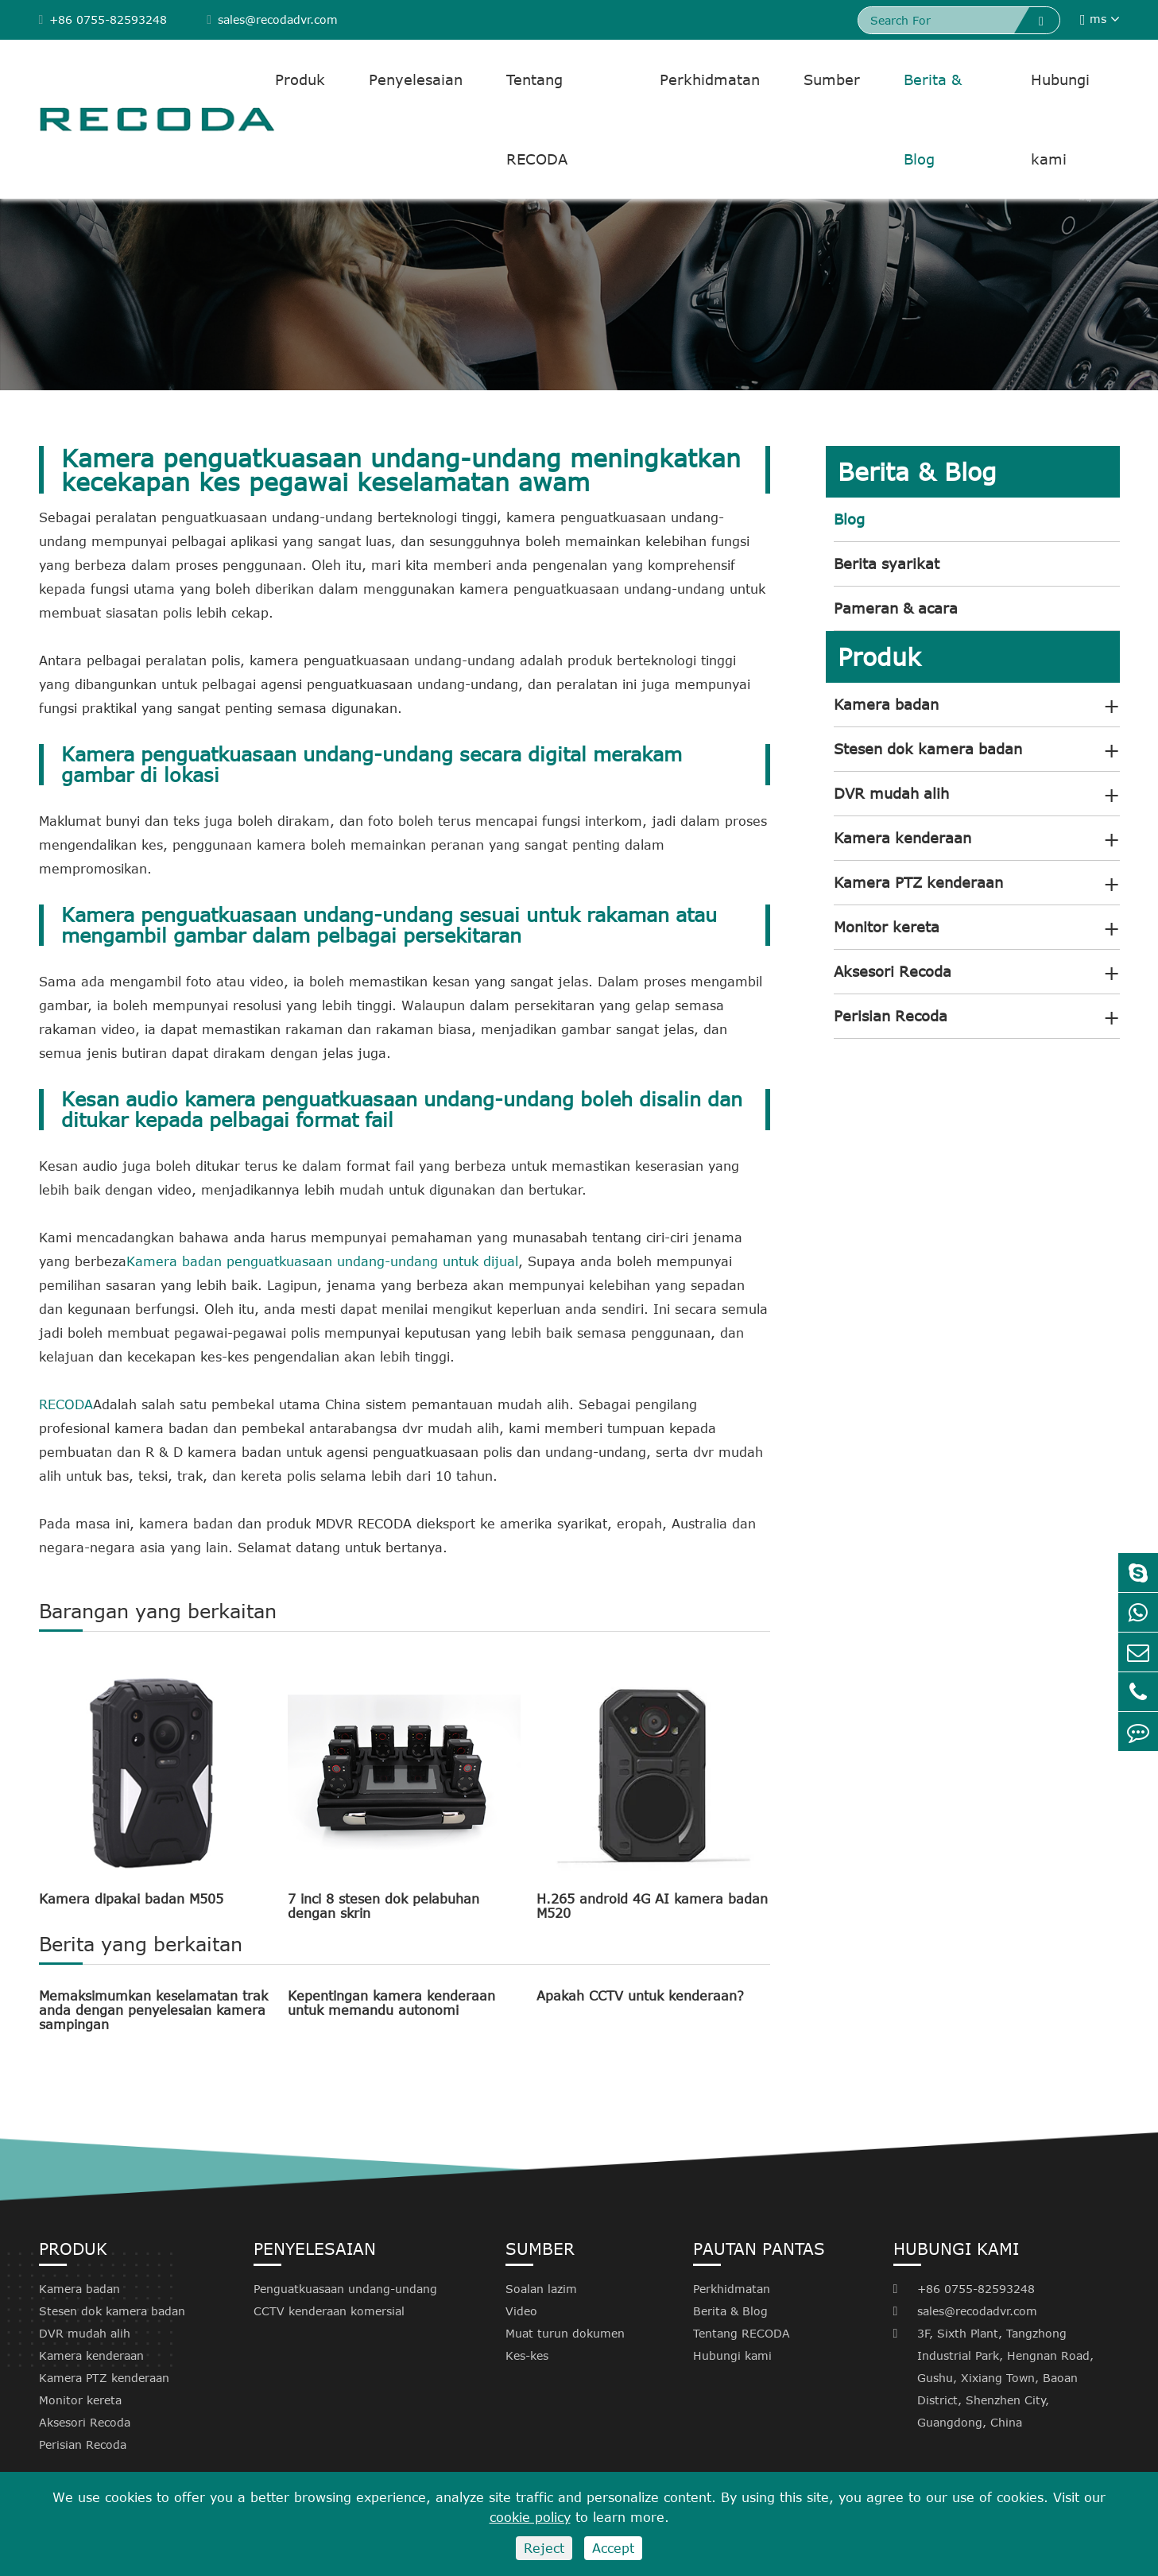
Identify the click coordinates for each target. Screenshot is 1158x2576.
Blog (849, 519)
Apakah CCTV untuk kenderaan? (640, 1996)
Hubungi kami (1060, 119)
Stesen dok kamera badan (928, 748)
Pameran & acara (896, 608)
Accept (613, 2548)
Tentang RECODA (536, 119)
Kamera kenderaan (902, 837)
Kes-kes (526, 2355)
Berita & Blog (933, 119)
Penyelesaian (416, 79)
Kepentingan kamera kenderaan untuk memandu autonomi (391, 2003)
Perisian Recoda (890, 1016)
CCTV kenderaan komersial (329, 2311)
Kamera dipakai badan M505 (131, 1899)
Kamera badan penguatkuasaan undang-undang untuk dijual (322, 1261)
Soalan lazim (541, 2288)
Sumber (832, 79)
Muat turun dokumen (565, 2333)
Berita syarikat (886, 563)
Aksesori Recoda (892, 971)
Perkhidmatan (710, 79)
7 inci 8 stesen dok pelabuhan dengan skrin (383, 1906)
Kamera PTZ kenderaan (918, 882)
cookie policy (530, 2517)
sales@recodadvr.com (272, 19)
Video (521, 2311)
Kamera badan (886, 704)
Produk (300, 79)
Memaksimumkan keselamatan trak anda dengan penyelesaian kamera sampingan (153, 2010)
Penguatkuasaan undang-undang (345, 2288)
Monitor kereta (886, 926)
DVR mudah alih (891, 793)
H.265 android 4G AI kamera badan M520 (652, 1906)
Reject (544, 2548)
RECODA (66, 1404)
